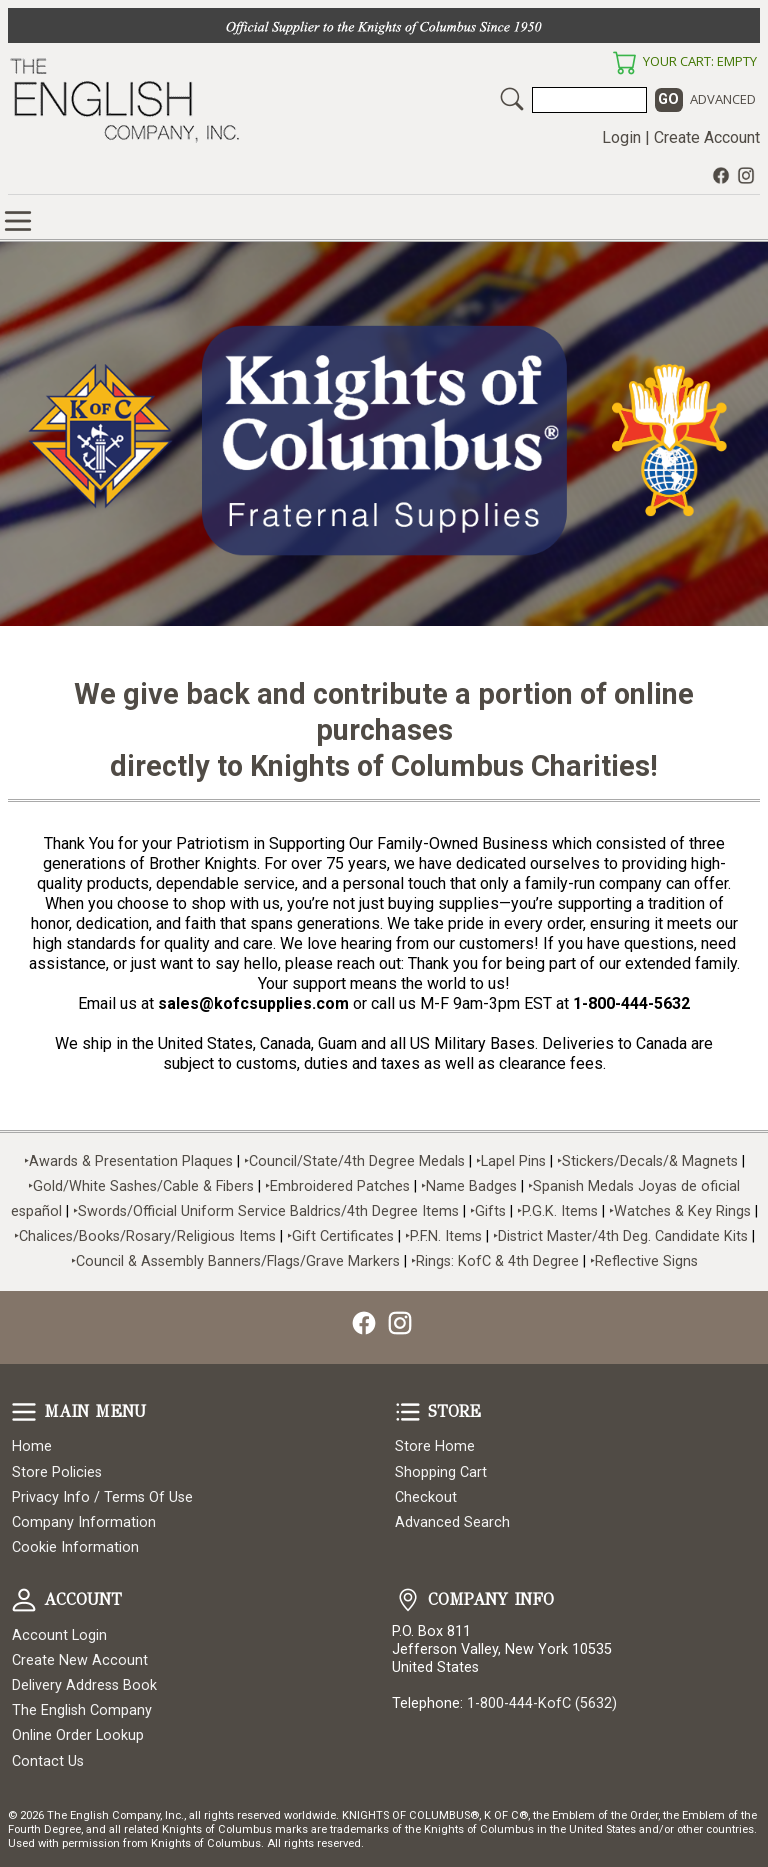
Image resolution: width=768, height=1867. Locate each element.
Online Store (18, 221)
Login (621, 137)
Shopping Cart (441, 1472)
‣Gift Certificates (340, 1236)
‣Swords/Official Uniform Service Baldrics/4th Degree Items (266, 1211)
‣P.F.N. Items (443, 1236)
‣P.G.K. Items (557, 1211)
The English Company (82, 1710)
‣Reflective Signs (644, 1261)
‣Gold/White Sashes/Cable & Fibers (141, 1186)
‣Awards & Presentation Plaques (128, 1161)
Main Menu (24, 1412)
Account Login (59, 1635)
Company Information (84, 1522)
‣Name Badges (469, 1186)
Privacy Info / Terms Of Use (102, 1497)
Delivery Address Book (84, 1685)
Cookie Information (75, 1547)
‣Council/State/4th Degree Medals (354, 1161)
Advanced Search (452, 1522)
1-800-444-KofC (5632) (542, 1703)
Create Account (707, 137)
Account (24, 1600)
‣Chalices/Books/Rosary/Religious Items (145, 1236)
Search (512, 99)
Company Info (408, 1600)
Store (408, 1412)
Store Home (435, 1446)
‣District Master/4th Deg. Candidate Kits (620, 1236)
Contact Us (48, 1761)
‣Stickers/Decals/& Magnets (647, 1161)
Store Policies (57, 1472)
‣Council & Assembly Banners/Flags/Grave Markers (235, 1261)
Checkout (426, 1497)
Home (32, 1446)
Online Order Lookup (78, 1735)
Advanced (723, 99)
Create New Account (80, 1660)
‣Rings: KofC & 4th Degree (497, 1261)
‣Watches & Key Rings (680, 1211)
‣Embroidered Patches (339, 1186)
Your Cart (624, 63)
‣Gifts (490, 1211)
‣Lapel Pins (513, 1161)
